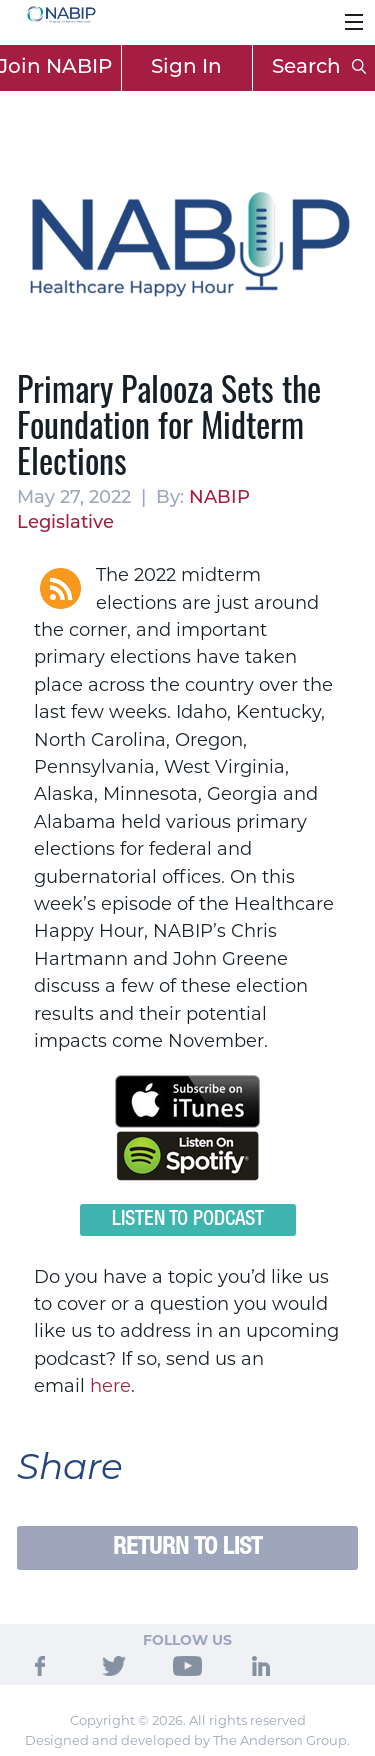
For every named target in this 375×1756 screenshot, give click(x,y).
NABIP (219, 498)
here (110, 1386)
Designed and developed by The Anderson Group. (187, 1740)
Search (319, 68)
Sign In (186, 68)
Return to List (187, 1547)
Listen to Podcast (188, 1220)
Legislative (65, 523)
